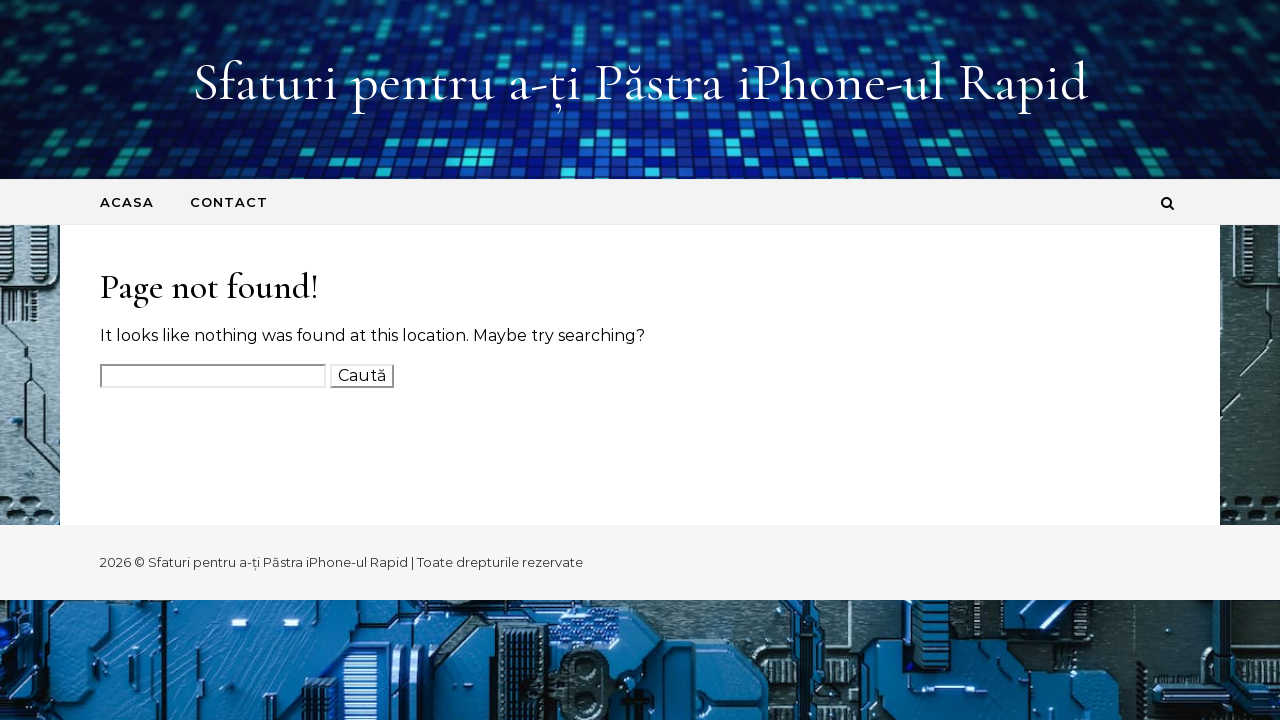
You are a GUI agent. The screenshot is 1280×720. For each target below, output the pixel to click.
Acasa (127, 202)
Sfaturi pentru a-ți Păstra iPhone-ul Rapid (640, 81)
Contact (229, 202)
